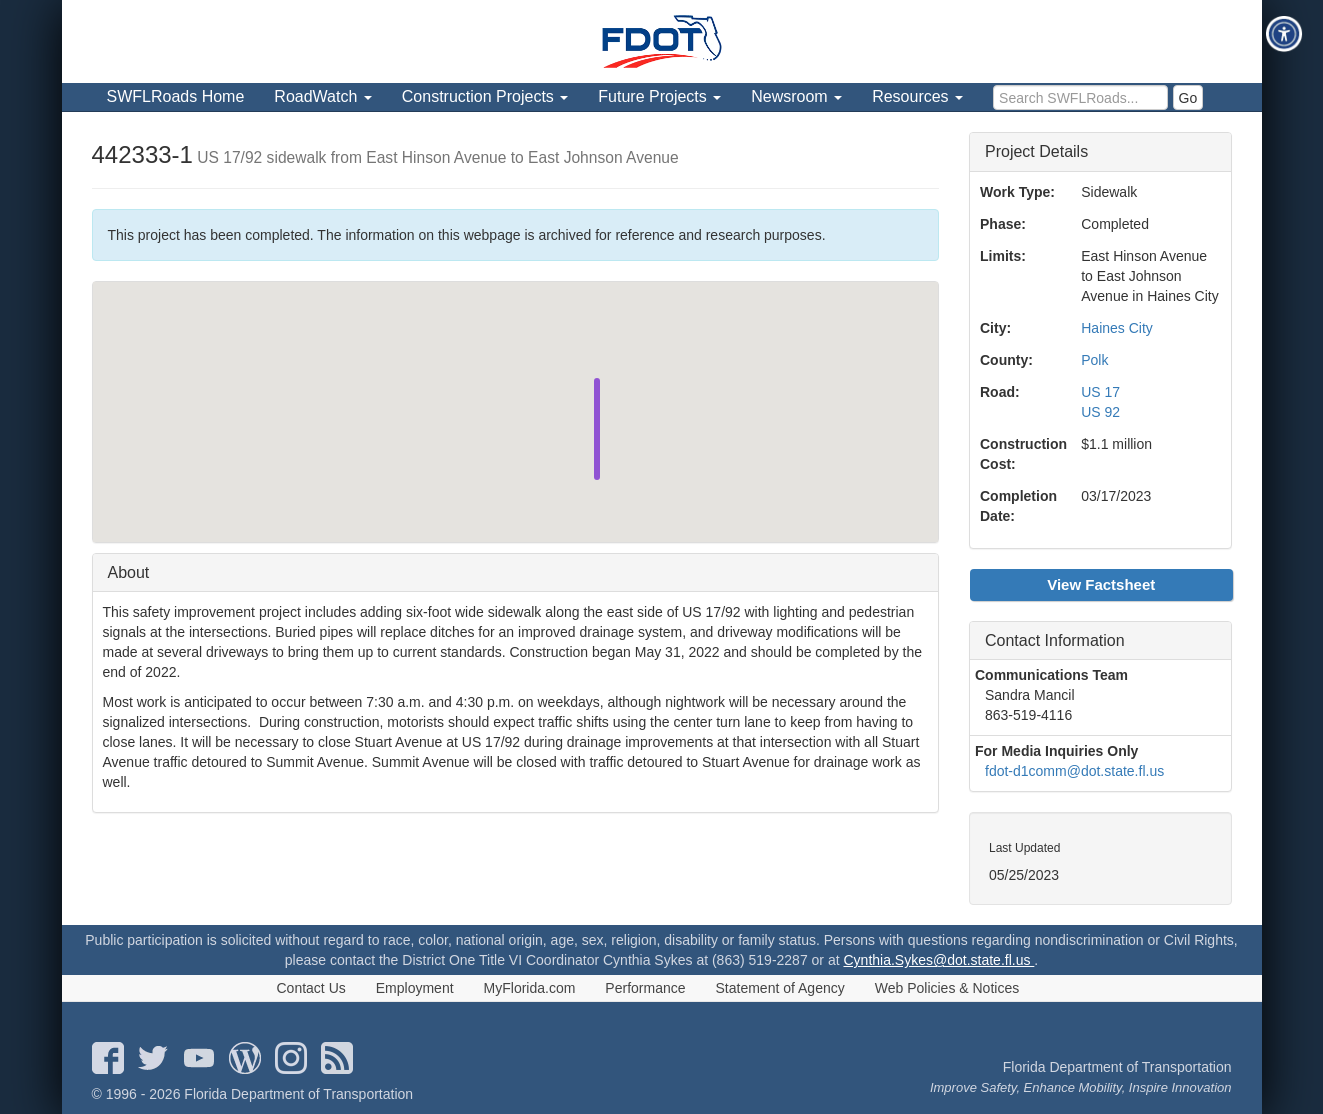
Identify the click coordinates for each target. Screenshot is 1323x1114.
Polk (1094, 360)
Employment (415, 988)
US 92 (1100, 412)
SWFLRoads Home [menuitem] (176, 96)
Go (1188, 98)
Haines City (1117, 328)
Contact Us (311, 988)
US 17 (1100, 392)
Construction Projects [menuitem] (485, 96)
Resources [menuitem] (917, 96)
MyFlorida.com (530, 988)
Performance (645, 988)
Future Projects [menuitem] (659, 96)
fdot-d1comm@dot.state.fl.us (1074, 771)
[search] (1080, 97)
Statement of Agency (780, 988)
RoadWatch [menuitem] (322, 96)
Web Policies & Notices (947, 988)
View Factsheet (1101, 584)
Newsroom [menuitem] (796, 96)
